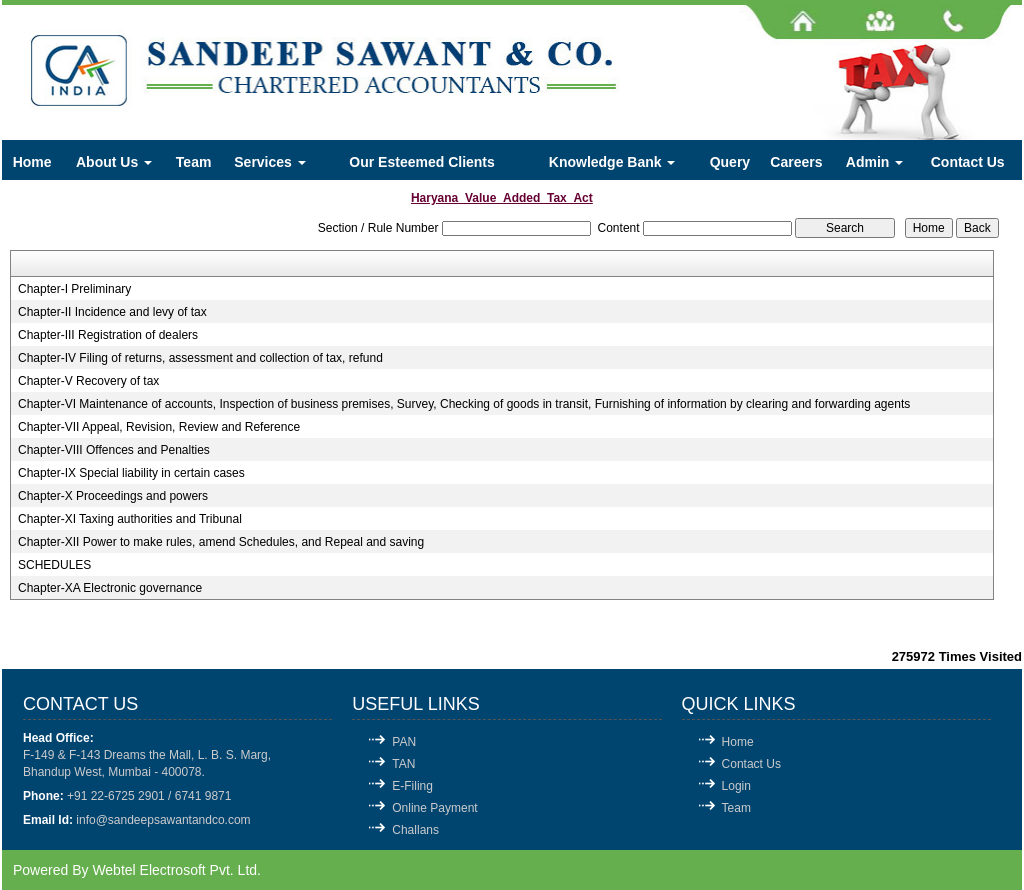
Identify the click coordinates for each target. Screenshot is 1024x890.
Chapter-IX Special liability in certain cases (131, 473)
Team (194, 162)
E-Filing (412, 786)
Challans (415, 830)
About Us (114, 162)
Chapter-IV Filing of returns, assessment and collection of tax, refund (200, 358)
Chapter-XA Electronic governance (110, 588)
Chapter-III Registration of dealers (108, 335)
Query (730, 162)
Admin (874, 162)
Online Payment (434, 808)
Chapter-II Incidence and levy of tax (112, 312)
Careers (796, 162)
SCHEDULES (54, 565)
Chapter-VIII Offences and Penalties (114, 450)
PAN (404, 742)
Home (32, 162)
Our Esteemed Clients (422, 162)
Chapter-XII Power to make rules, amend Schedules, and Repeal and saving (221, 542)
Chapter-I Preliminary (74, 289)
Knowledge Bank (612, 162)
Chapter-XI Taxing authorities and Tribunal (130, 519)
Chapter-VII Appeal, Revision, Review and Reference (159, 427)
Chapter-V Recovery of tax (88, 381)
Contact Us (968, 162)
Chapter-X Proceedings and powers (113, 496)
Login (736, 786)
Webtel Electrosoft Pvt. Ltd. (176, 870)
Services (270, 162)
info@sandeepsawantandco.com (163, 820)
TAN (403, 764)
